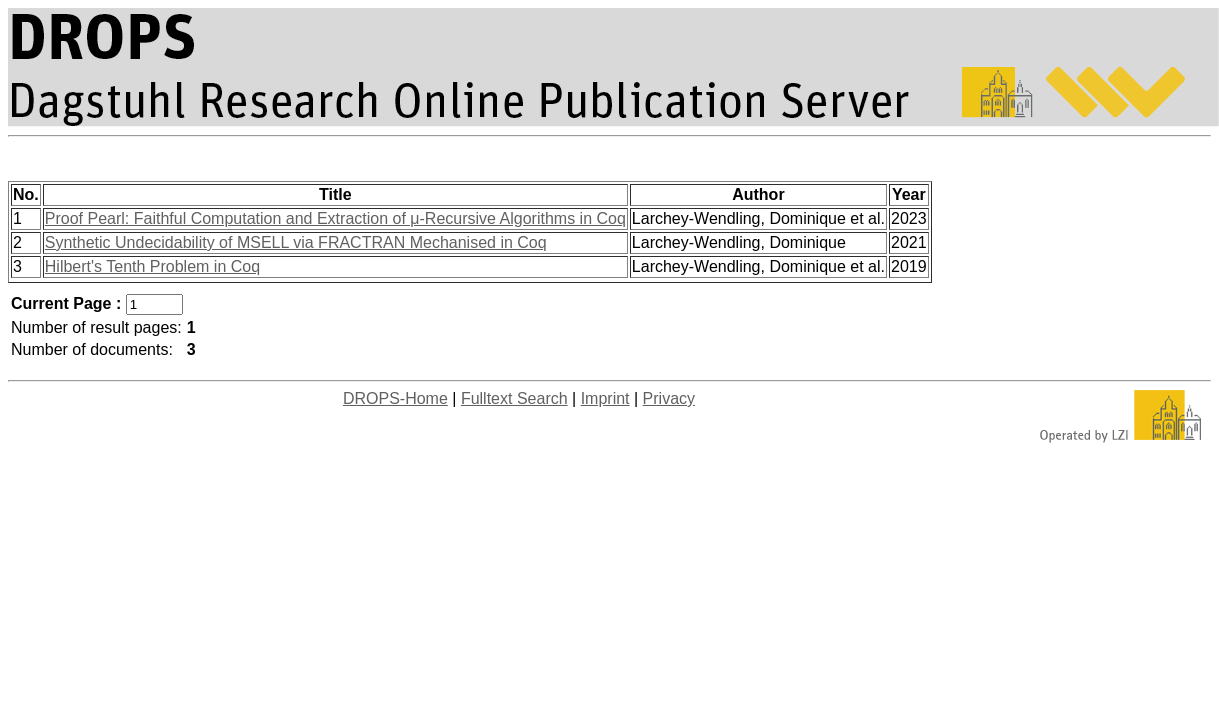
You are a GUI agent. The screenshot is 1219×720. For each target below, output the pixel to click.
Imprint (605, 398)
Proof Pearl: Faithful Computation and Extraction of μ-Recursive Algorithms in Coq (335, 218)
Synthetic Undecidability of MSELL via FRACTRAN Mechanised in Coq (296, 242)
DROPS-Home (395, 398)
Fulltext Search (514, 398)
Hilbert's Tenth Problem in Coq (152, 266)
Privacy (669, 398)
